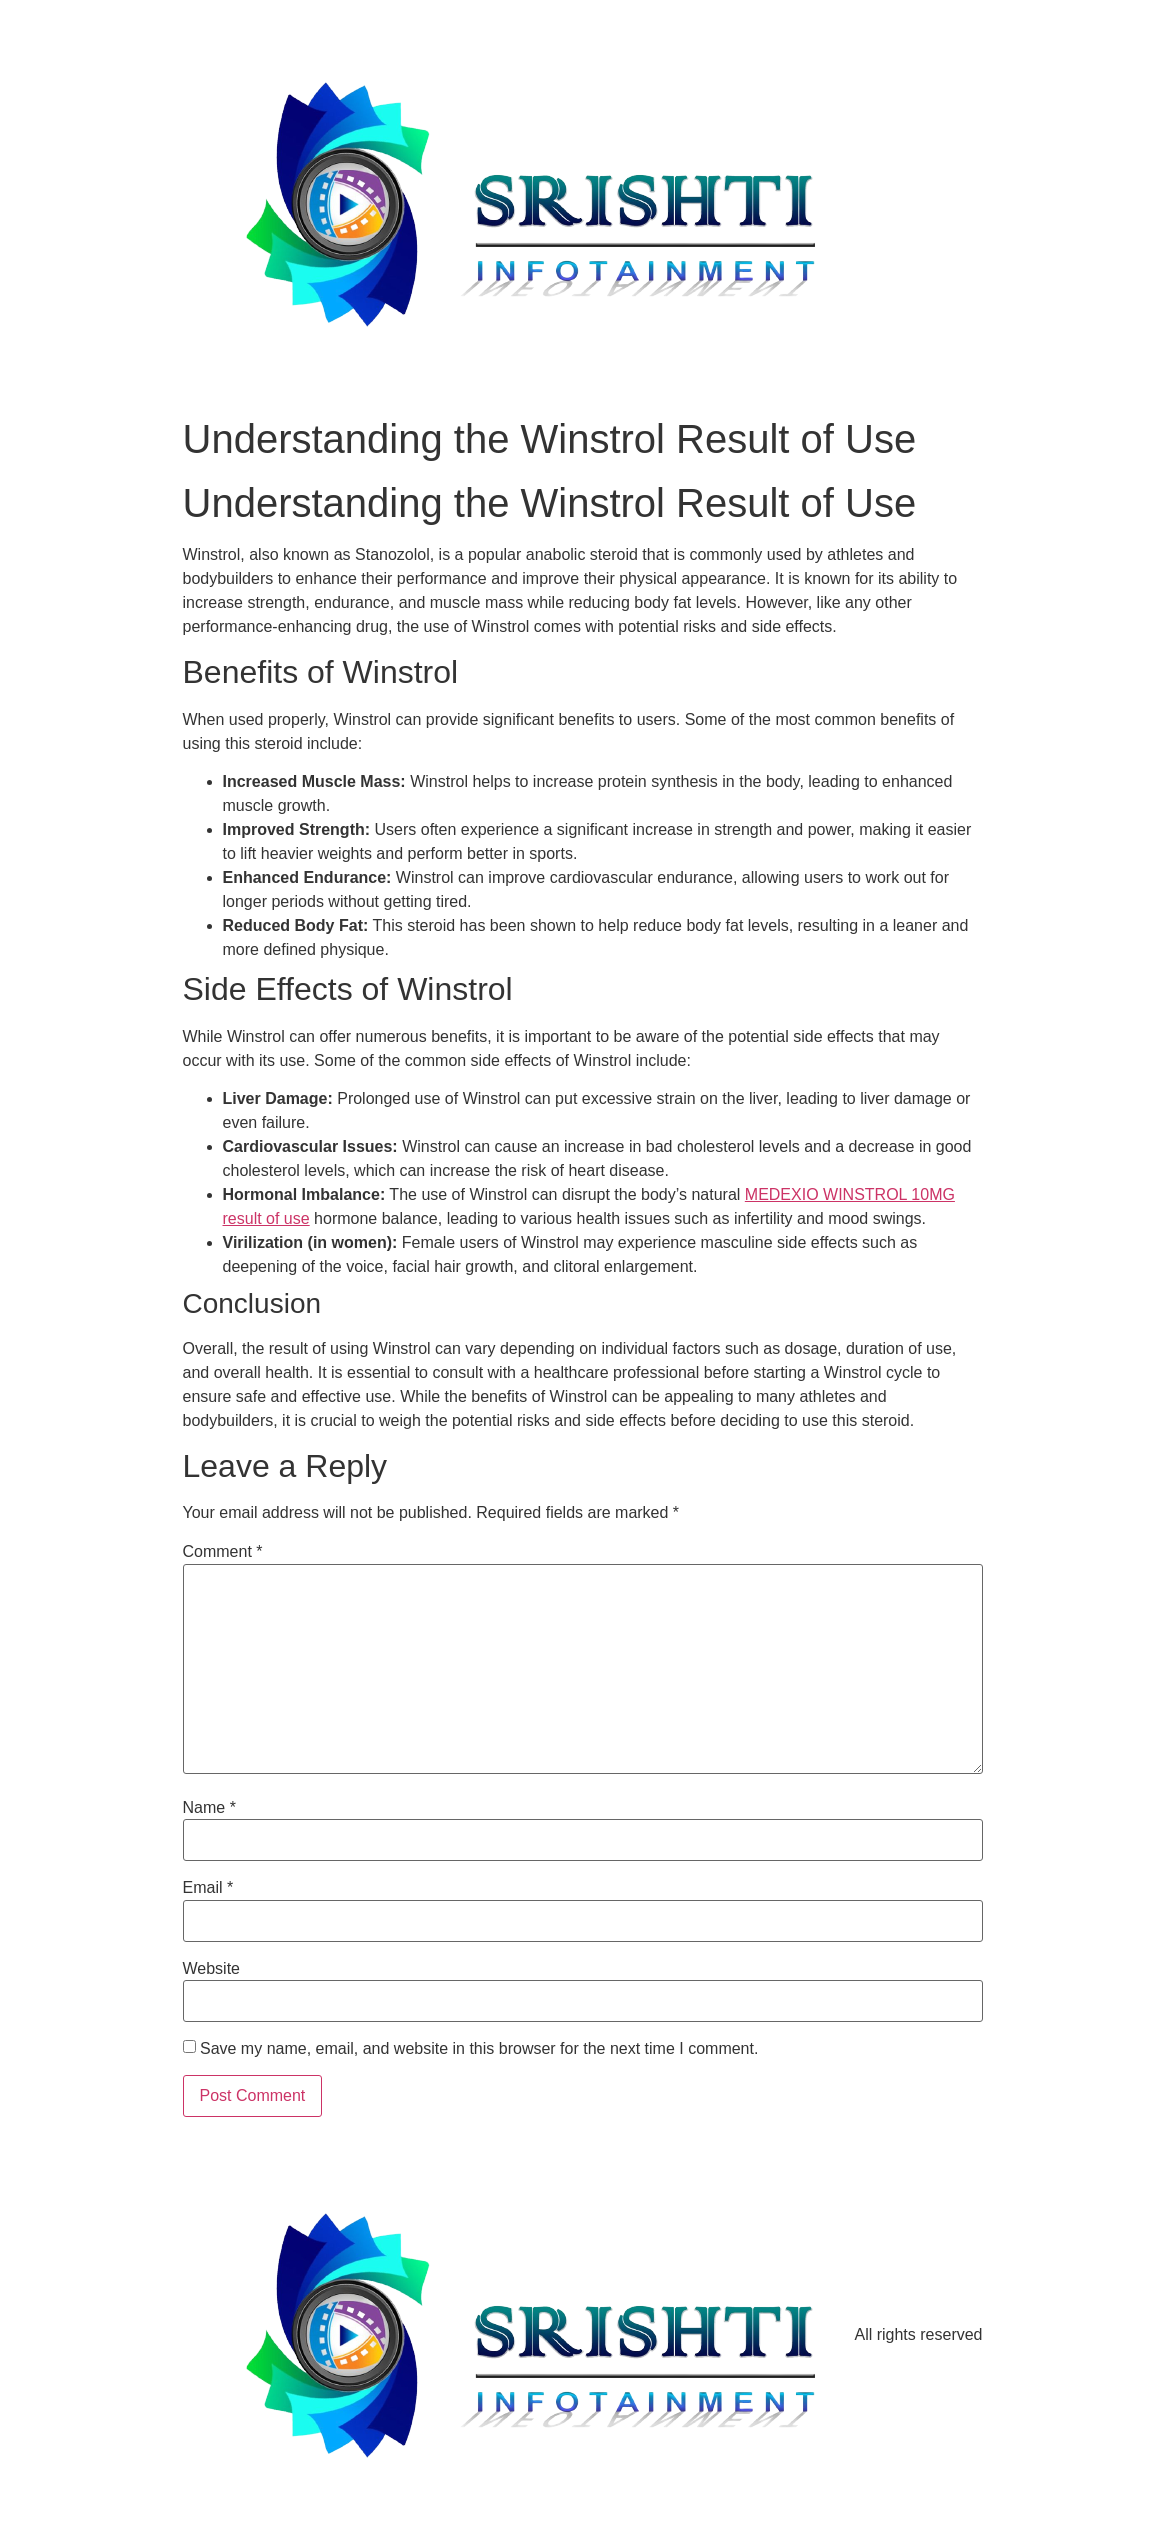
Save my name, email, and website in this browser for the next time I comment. (479, 2049)
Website (212, 1969)
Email (208, 1888)
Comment (223, 1552)
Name (209, 1808)
